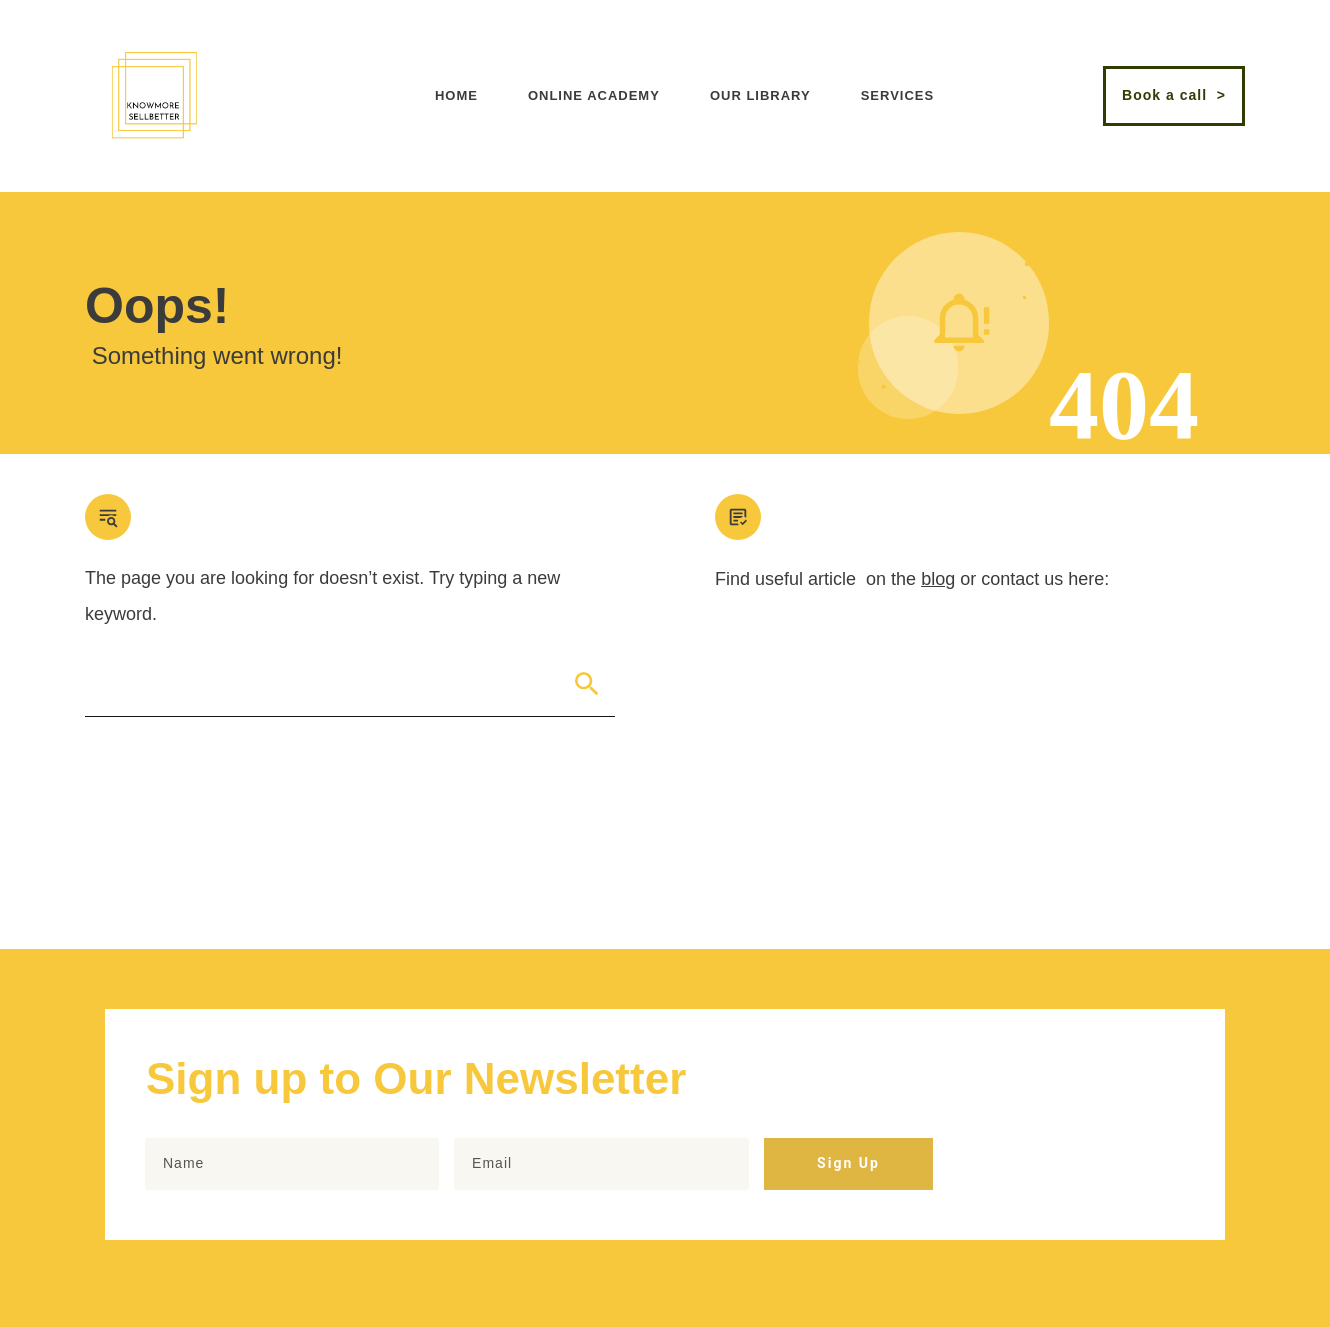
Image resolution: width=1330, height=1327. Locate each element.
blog (938, 579)
